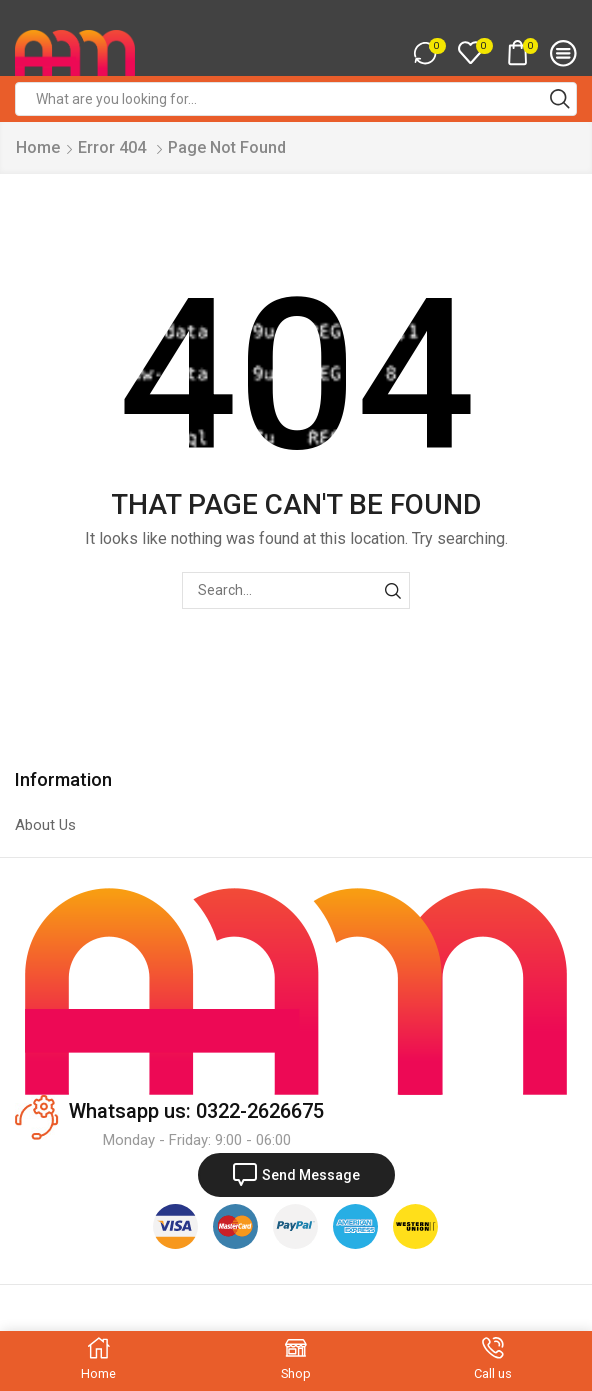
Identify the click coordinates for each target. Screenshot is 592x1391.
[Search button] (560, 99)
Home (38, 147)
